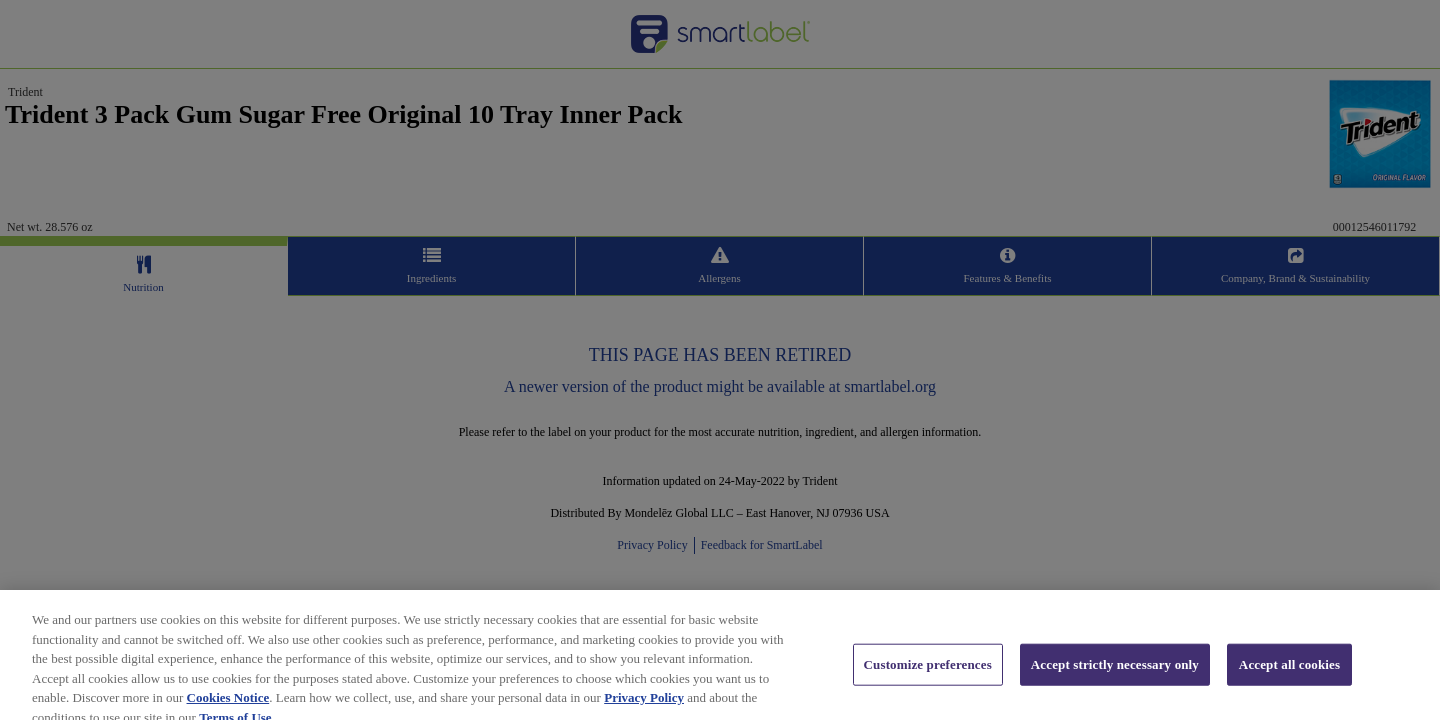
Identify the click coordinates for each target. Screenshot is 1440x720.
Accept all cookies (1289, 675)
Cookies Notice (228, 708)
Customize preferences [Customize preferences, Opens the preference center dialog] (928, 675)
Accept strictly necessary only (1115, 675)
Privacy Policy (644, 708)
